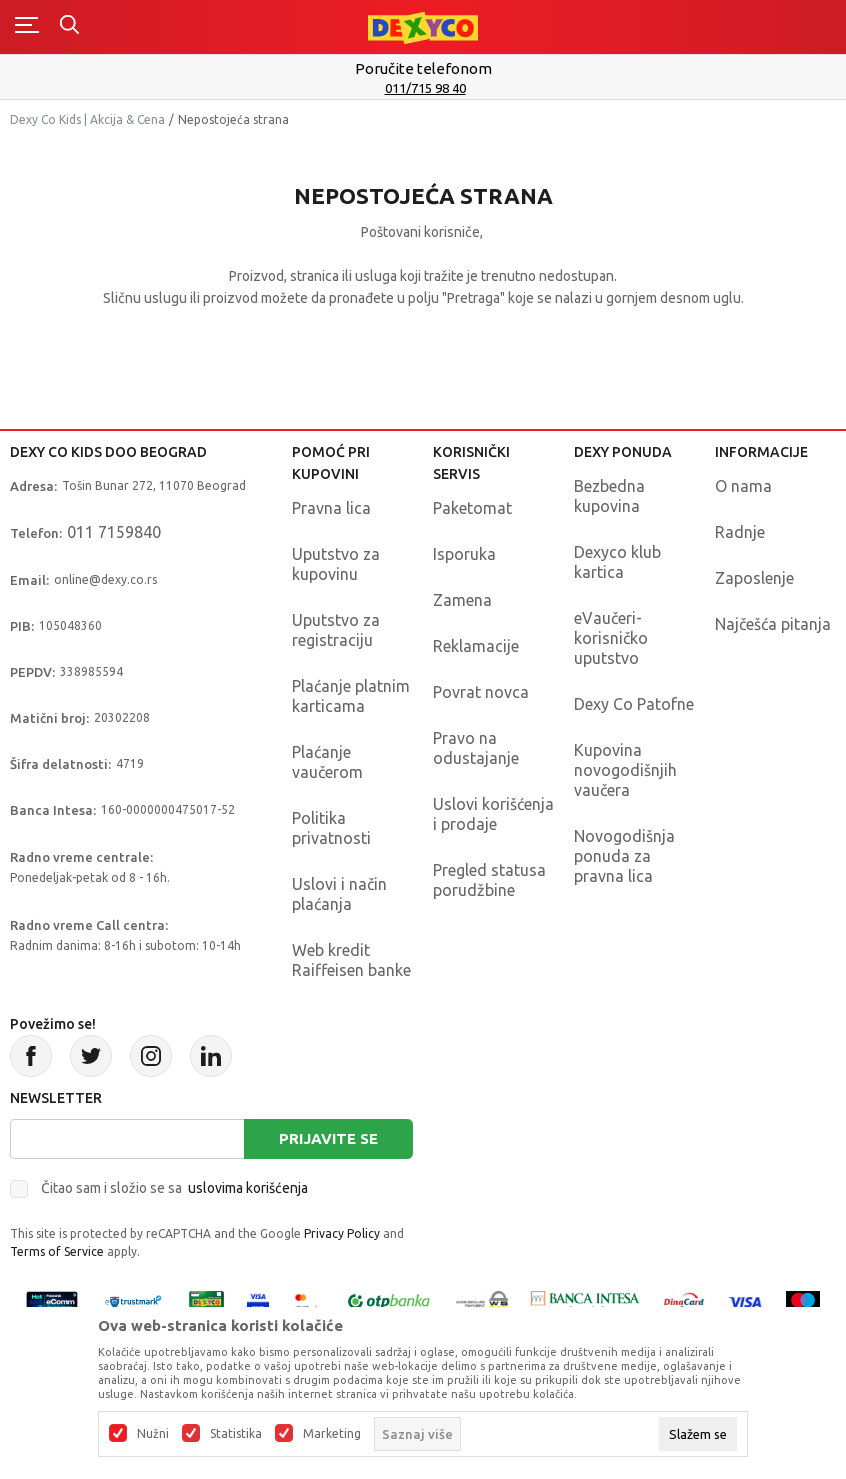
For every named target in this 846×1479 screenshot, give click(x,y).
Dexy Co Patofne (634, 704)
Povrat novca (481, 692)
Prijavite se (328, 1138)
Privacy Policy (342, 1233)
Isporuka (464, 554)
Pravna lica (331, 508)
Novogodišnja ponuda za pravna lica (624, 856)
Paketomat (472, 508)
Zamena (462, 600)
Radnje (740, 532)
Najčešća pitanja (773, 624)
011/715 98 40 (425, 88)
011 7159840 (114, 532)
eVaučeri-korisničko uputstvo (611, 638)
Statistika (236, 1434)
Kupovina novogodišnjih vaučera (625, 770)
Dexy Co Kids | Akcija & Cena (87, 119)
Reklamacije (476, 646)
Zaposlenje (754, 578)
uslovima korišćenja (248, 1188)
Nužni (153, 1434)
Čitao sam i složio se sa (174, 1188)
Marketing (332, 1434)
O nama (743, 486)
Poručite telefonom (423, 68)
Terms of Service (57, 1251)
